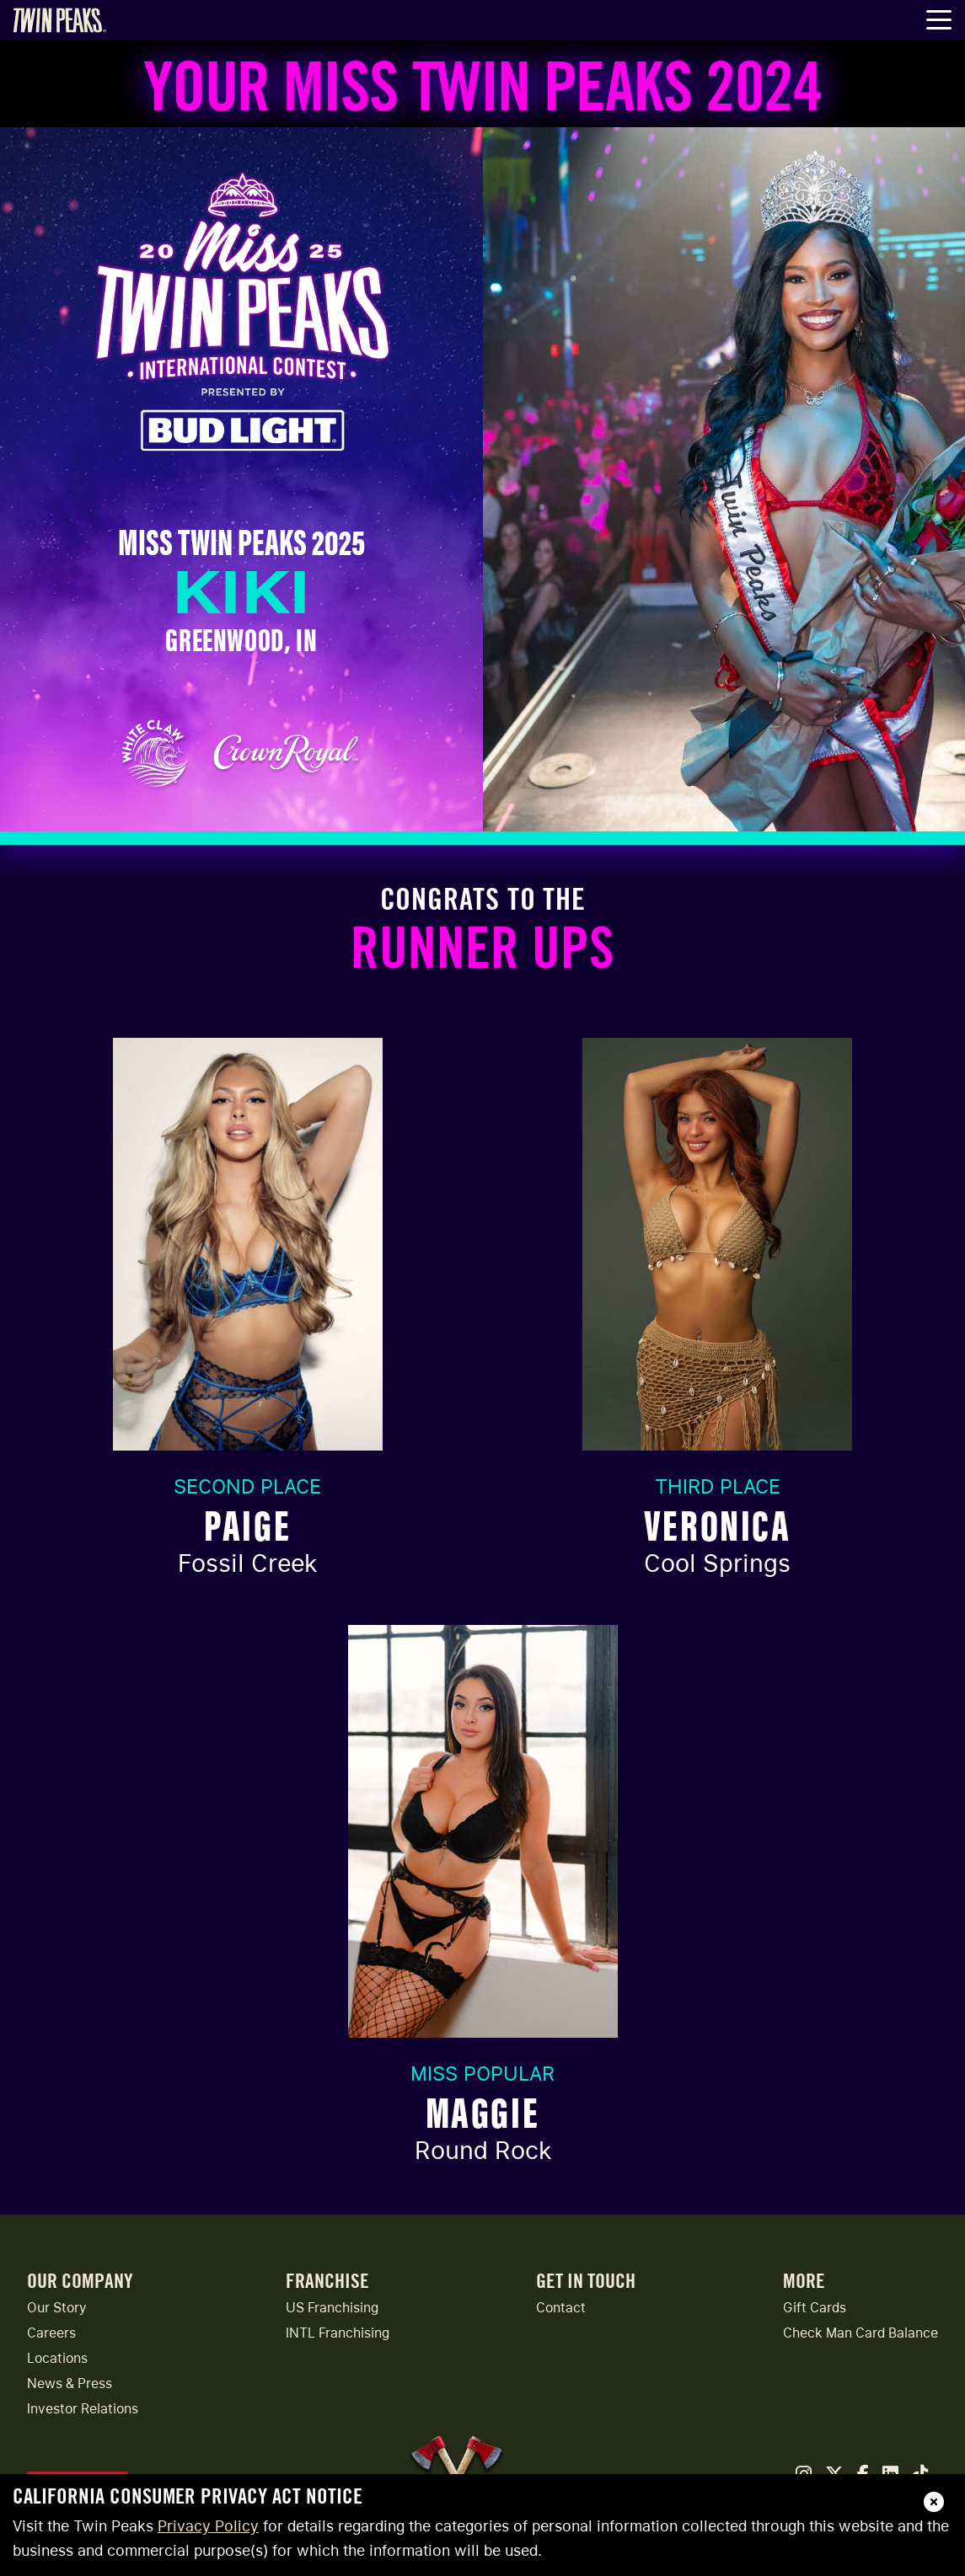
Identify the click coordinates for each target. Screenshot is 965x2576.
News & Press (69, 2384)
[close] (934, 2502)
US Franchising (332, 2308)
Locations (57, 2358)
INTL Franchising (337, 2333)
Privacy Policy (208, 2526)
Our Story (57, 2308)
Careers (51, 2333)
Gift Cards (814, 2308)
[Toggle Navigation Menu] (939, 21)
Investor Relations (82, 2409)
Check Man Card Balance (860, 2333)
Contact (561, 2308)
